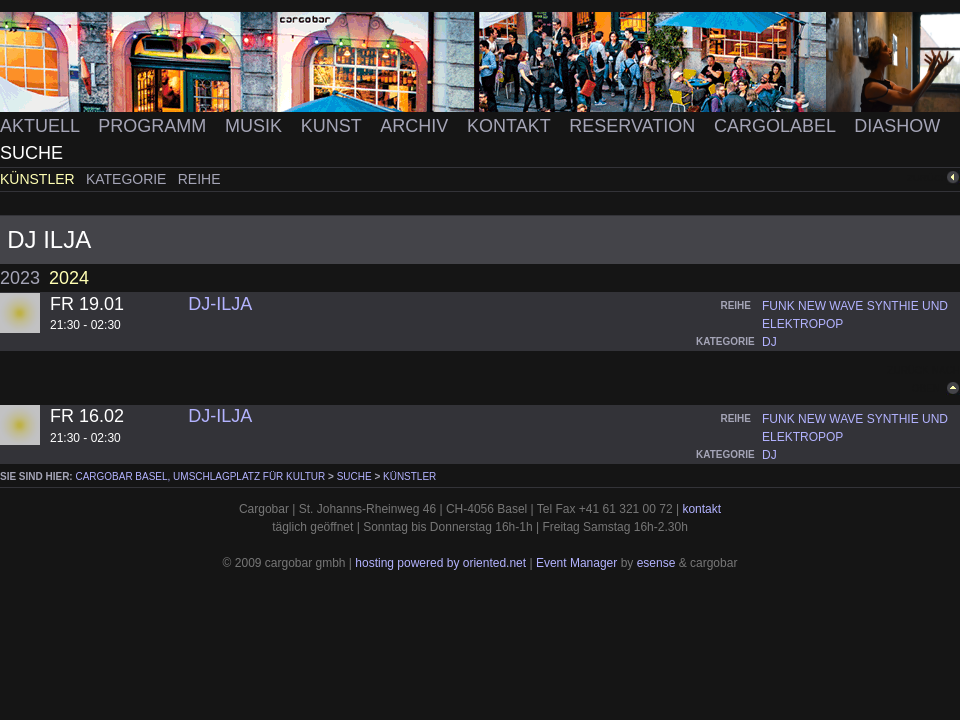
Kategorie (128, 179)
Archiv (416, 126)
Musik (256, 126)
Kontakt (511, 126)
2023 (20, 278)
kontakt (701, 509)
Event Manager (576, 563)
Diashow (897, 126)
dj (769, 342)
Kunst (334, 126)
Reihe (199, 179)
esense (656, 563)
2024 (69, 278)
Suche (31, 153)
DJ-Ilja (220, 304)
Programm (154, 126)
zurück (927, 177)
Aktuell (42, 126)
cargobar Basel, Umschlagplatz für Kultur (200, 476)
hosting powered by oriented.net (440, 563)
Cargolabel (777, 126)
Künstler (39, 179)
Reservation (634, 126)
